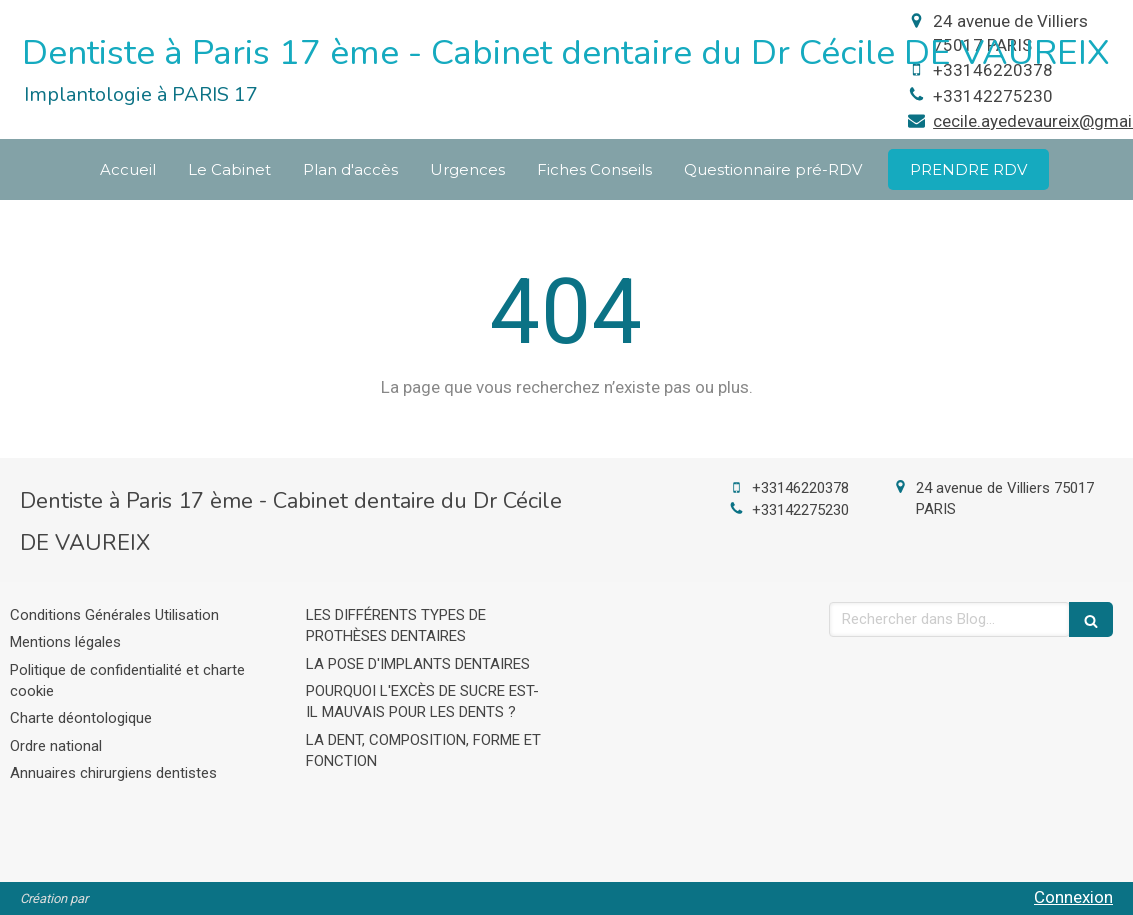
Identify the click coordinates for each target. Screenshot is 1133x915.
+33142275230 (993, 96)
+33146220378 (800, 488)
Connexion (1073, 897)
